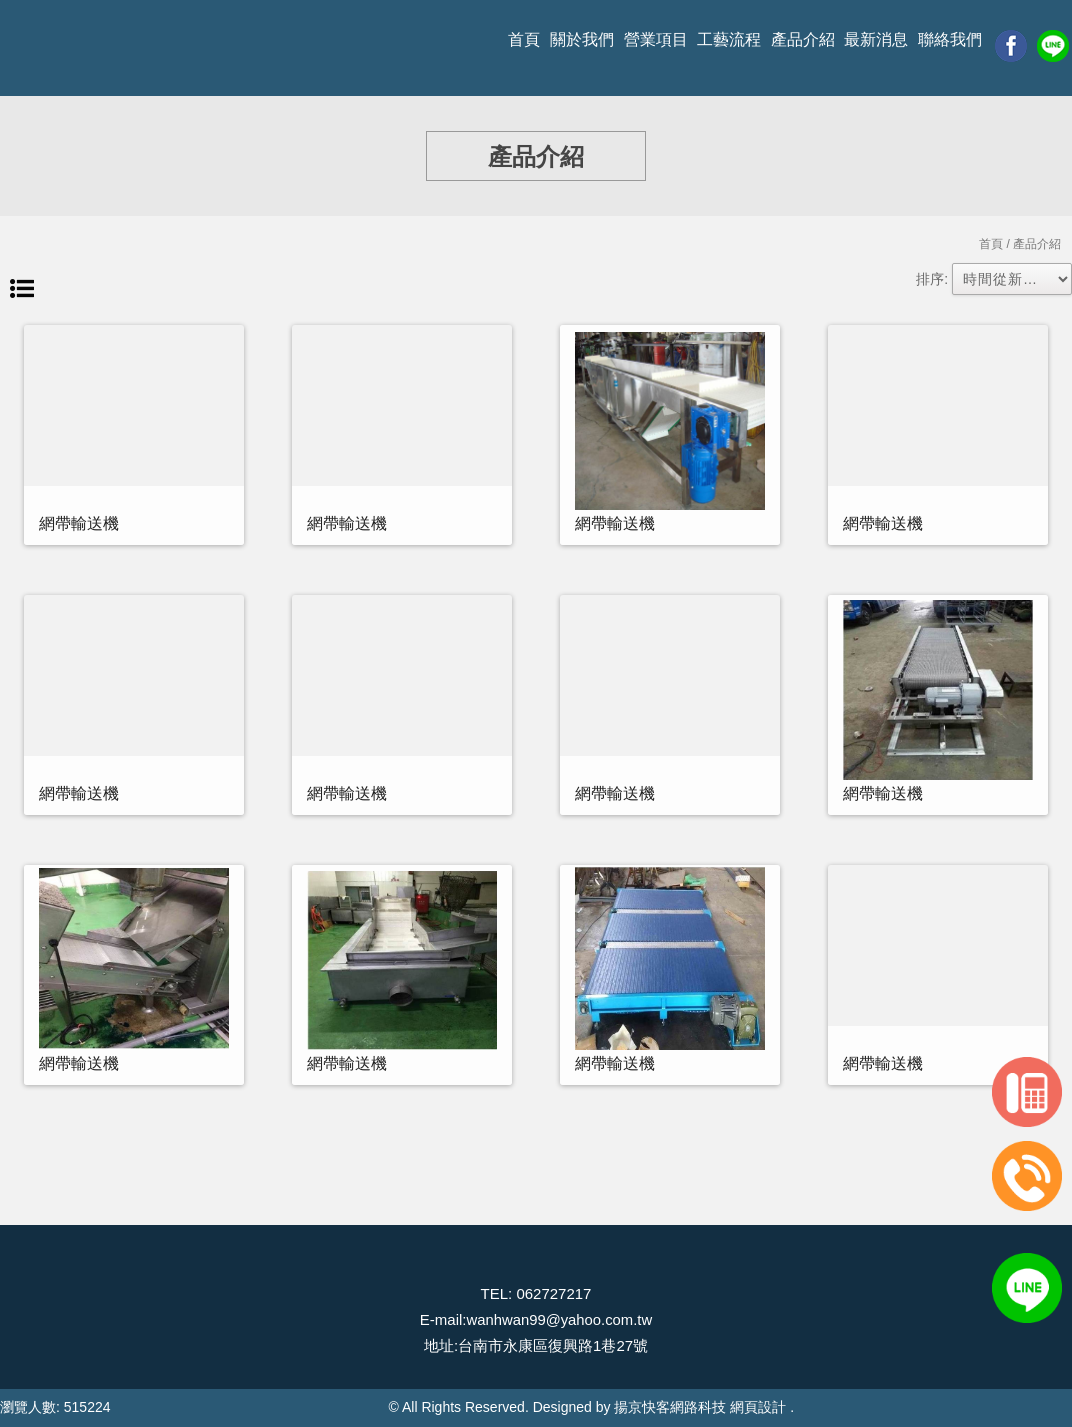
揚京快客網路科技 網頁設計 (700, 1407)
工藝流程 (729, 39)
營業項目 (656, 39)
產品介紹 (803, 39)
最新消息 (876, 39)
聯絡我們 (950, 39)
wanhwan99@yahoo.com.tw (559, 1319)
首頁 (524, 39)
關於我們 (582, 39)
